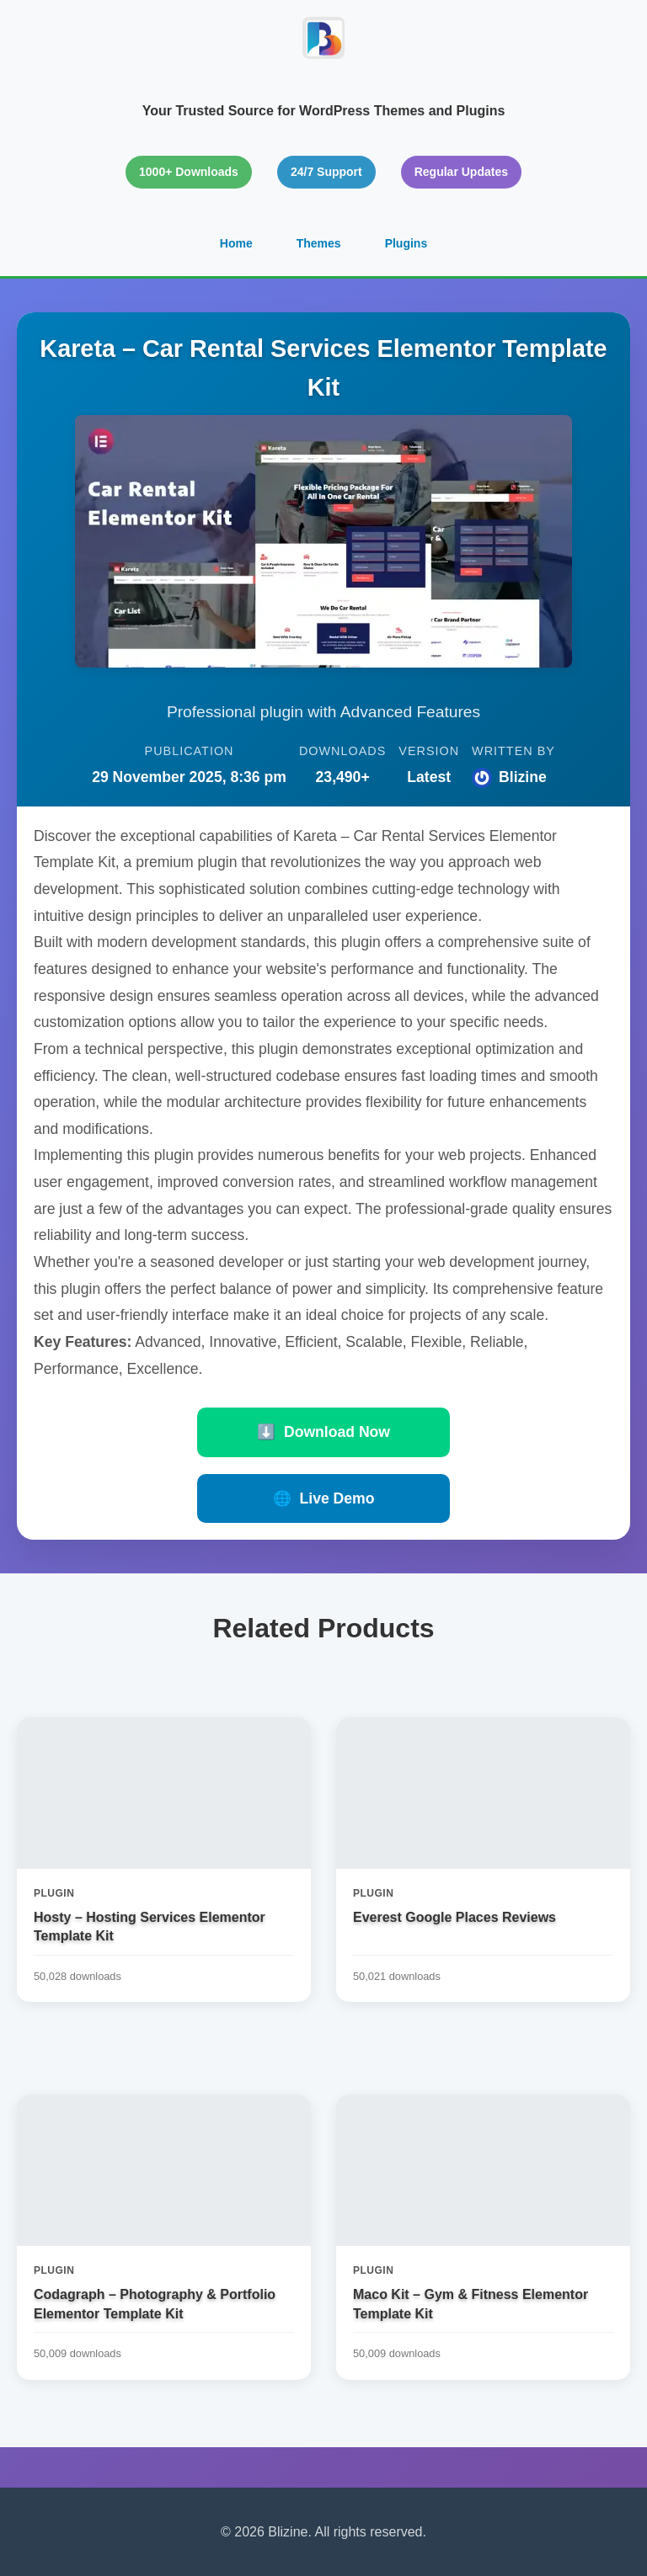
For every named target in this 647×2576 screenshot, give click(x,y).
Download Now (323, 1432)
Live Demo (324, 1498)
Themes (319, 243)
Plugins (406, 243)
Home (236, 243)
